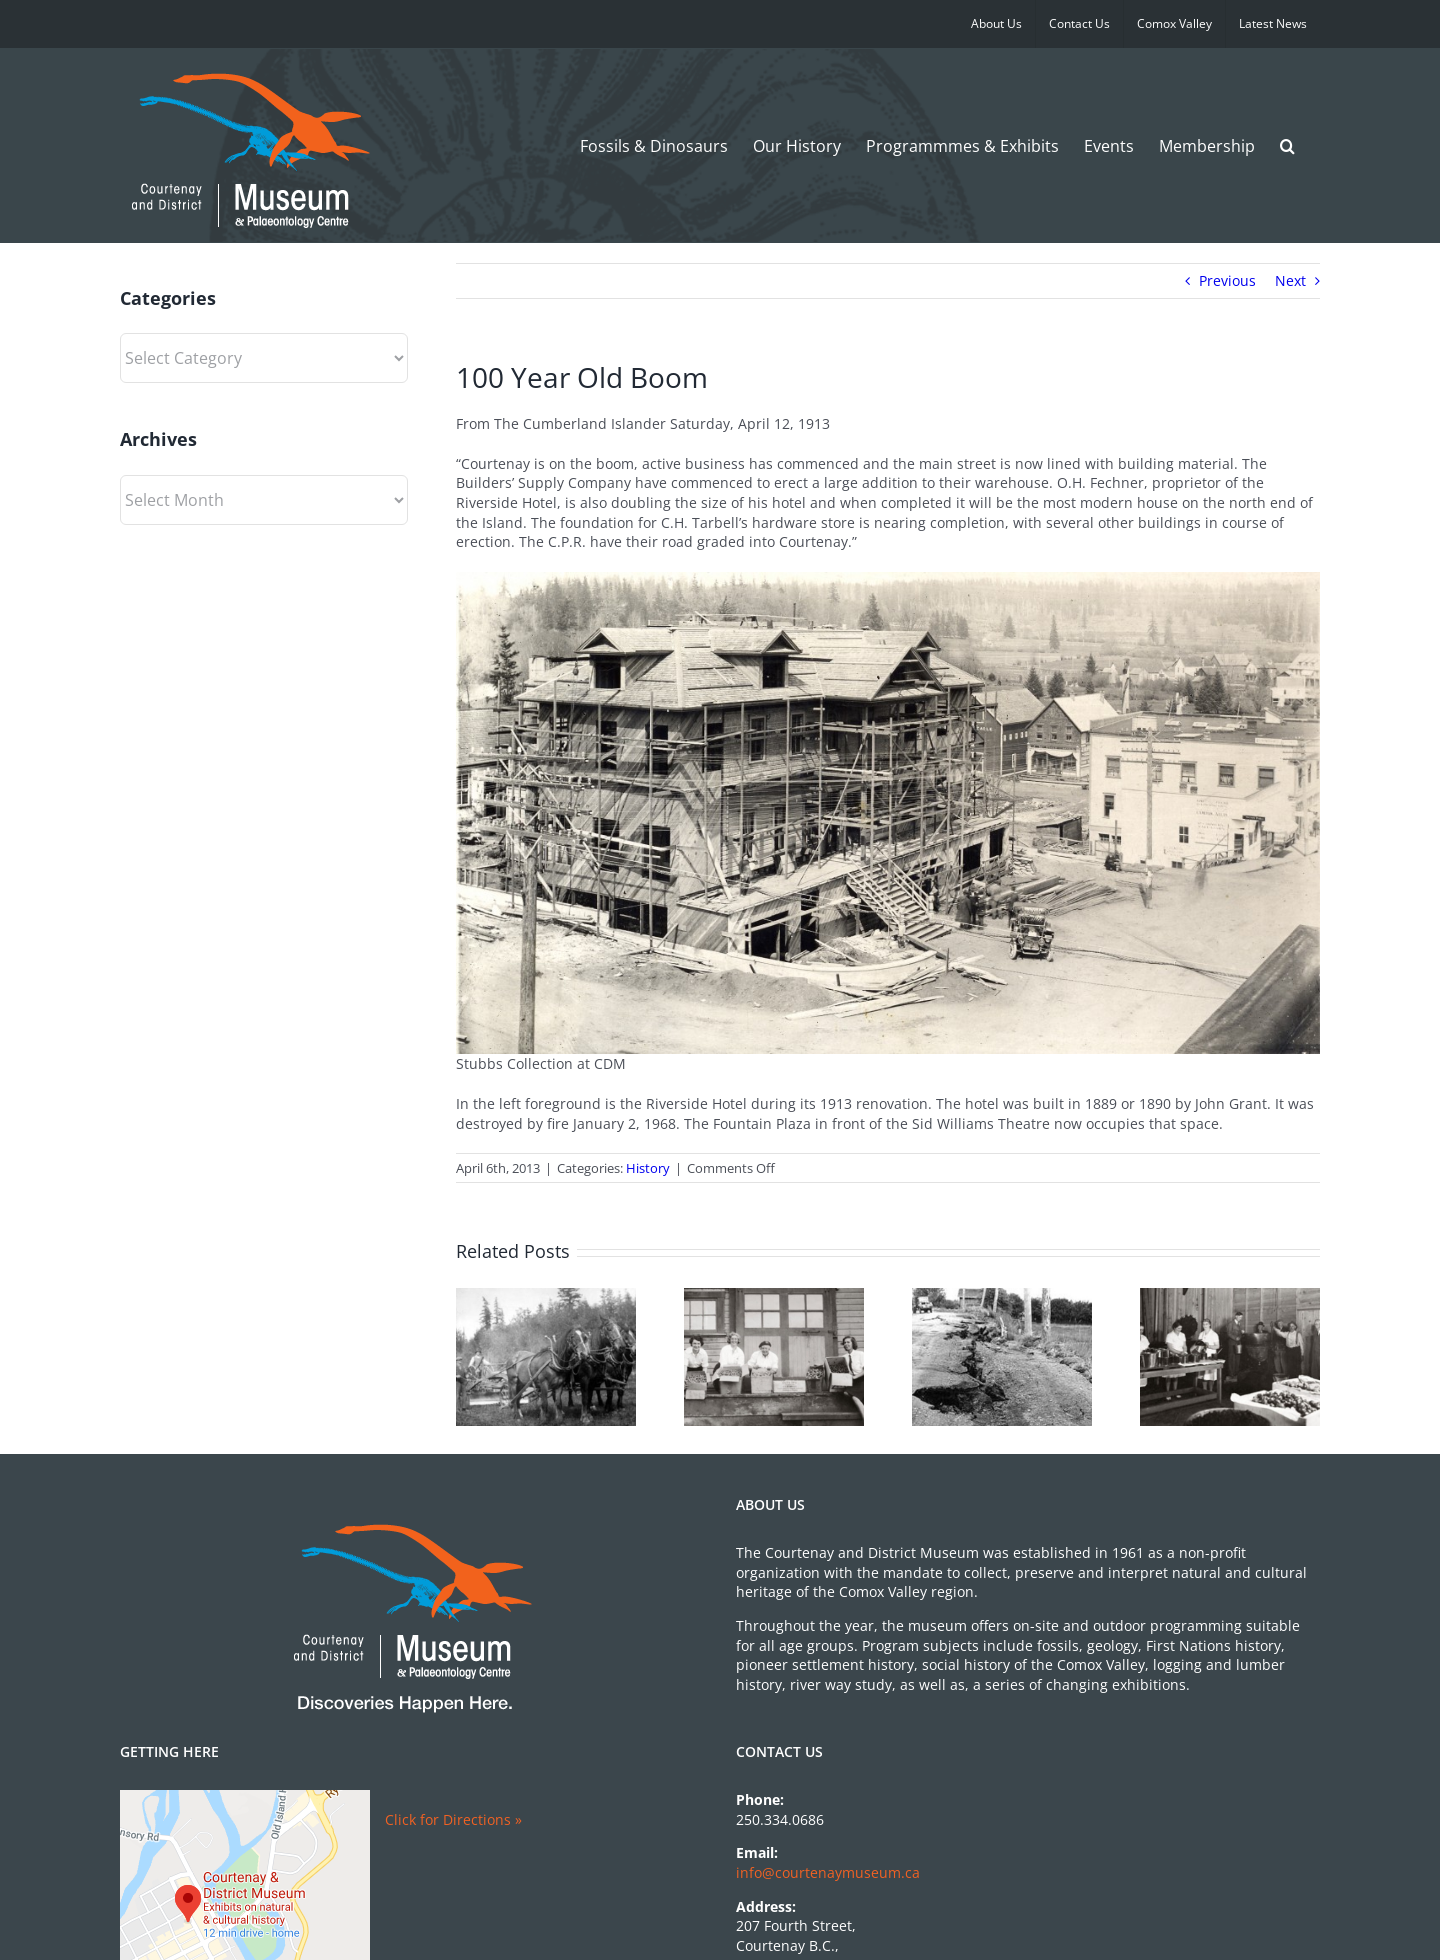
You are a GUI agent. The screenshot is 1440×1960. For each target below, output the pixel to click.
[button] (1287, 145)
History (648, 1168)
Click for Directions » (453, 1819)
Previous (1227, 280)
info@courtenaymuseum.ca (828, 1872)
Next (1290, 280)
